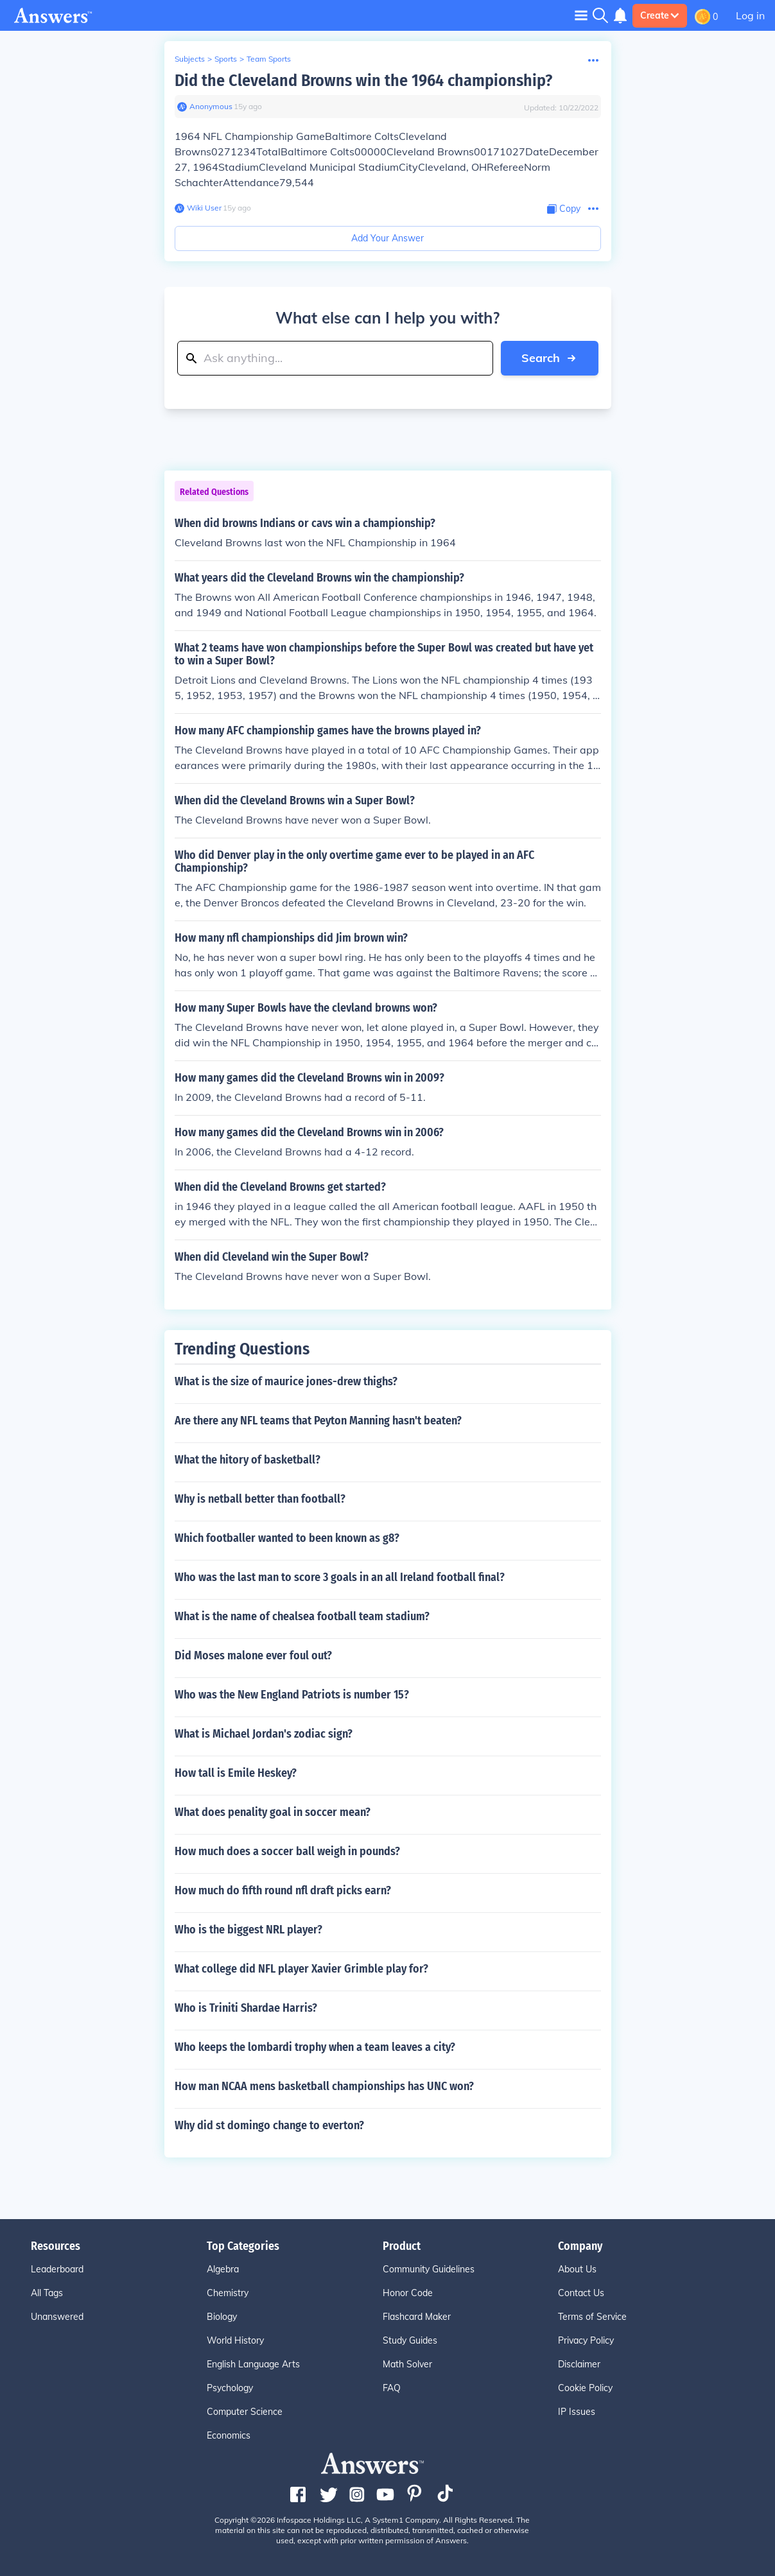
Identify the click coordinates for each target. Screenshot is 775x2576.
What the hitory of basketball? (247, 1460)
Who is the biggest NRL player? (248, 1930)
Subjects (190, 59)
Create (659, 15)
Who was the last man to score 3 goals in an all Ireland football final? (340, 1577)
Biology (222, 2316)
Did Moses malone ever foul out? (253, 1655)
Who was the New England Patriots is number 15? (292, 1695)
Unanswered (57, 2316)
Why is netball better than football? (260, 1499)
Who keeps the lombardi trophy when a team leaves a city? (315, 2047)
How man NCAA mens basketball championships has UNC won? (324, 2086)
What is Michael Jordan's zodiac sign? (264, 1734)
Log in (750, 15)
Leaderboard (57, 2269)
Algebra (223, 2269)
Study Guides (410, 2340)
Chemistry (227, 2293)
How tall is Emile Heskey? (236, 1773)
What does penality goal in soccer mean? (272, 1812)
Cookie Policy (585, 2388)
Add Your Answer (387, 238)
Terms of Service (592, 2316)
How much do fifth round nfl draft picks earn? (283, 1890)
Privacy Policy (586, 2340)
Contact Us (581, 2293)
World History (235, 2340)
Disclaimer (579, 2364)
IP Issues (576, 2411)
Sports (225, 59)
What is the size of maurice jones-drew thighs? (286, 1381)
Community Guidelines (429, 2269)
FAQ (392, 2388)
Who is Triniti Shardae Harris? (246, 2008)
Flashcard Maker (417, 2316)
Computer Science (245, 2411)
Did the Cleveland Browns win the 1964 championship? (363, 81)
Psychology (230, 2388)
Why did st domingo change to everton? (269, 2125)
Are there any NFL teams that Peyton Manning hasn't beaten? (318, 1420)
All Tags (47, 2293)
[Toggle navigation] (581, 15)
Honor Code (408, 2293)
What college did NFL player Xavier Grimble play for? (301, 1969)
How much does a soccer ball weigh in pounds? (287, 1851)
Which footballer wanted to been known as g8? (287, 1538)
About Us (577, 2269)
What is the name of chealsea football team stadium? (302, 1616)
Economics (228, 2435)
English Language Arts (253, 2364)
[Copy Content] (563, 209)
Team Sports (269, 59)
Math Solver (407, 2364)
